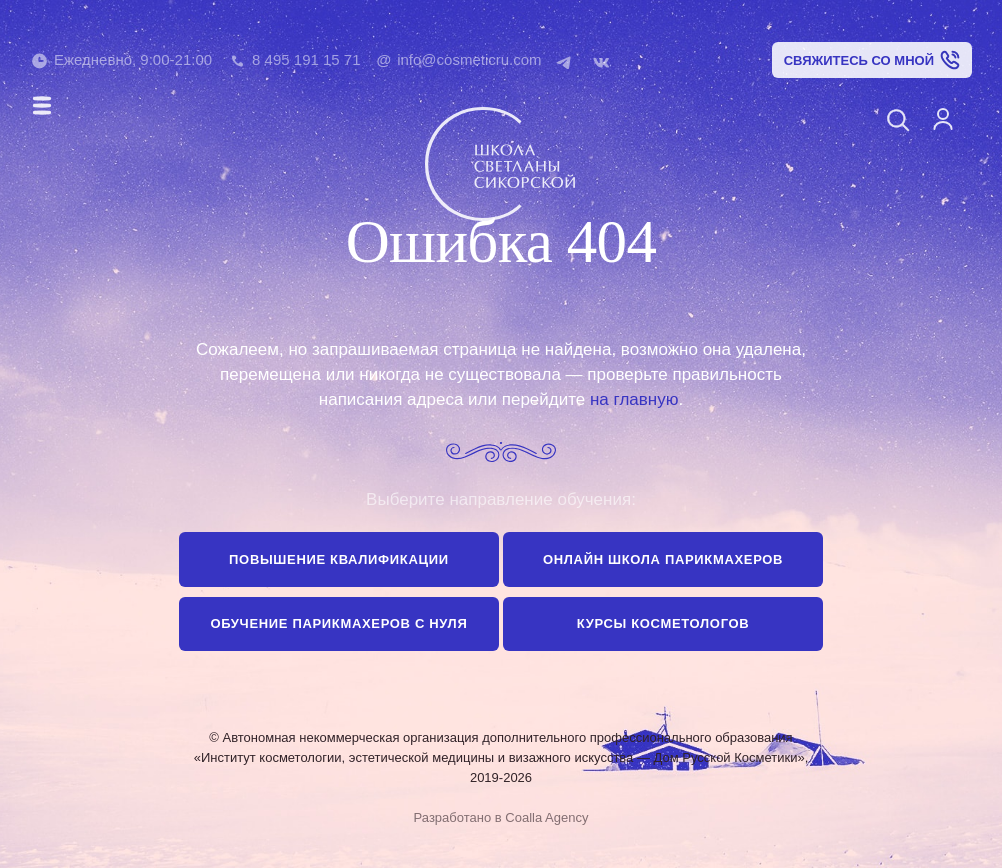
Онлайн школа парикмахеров (663, 559)
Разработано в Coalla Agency (501, 817)
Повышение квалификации (339, 559)
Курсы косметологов (663, 623)
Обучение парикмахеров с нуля (338, 623)
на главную (634, 399)
